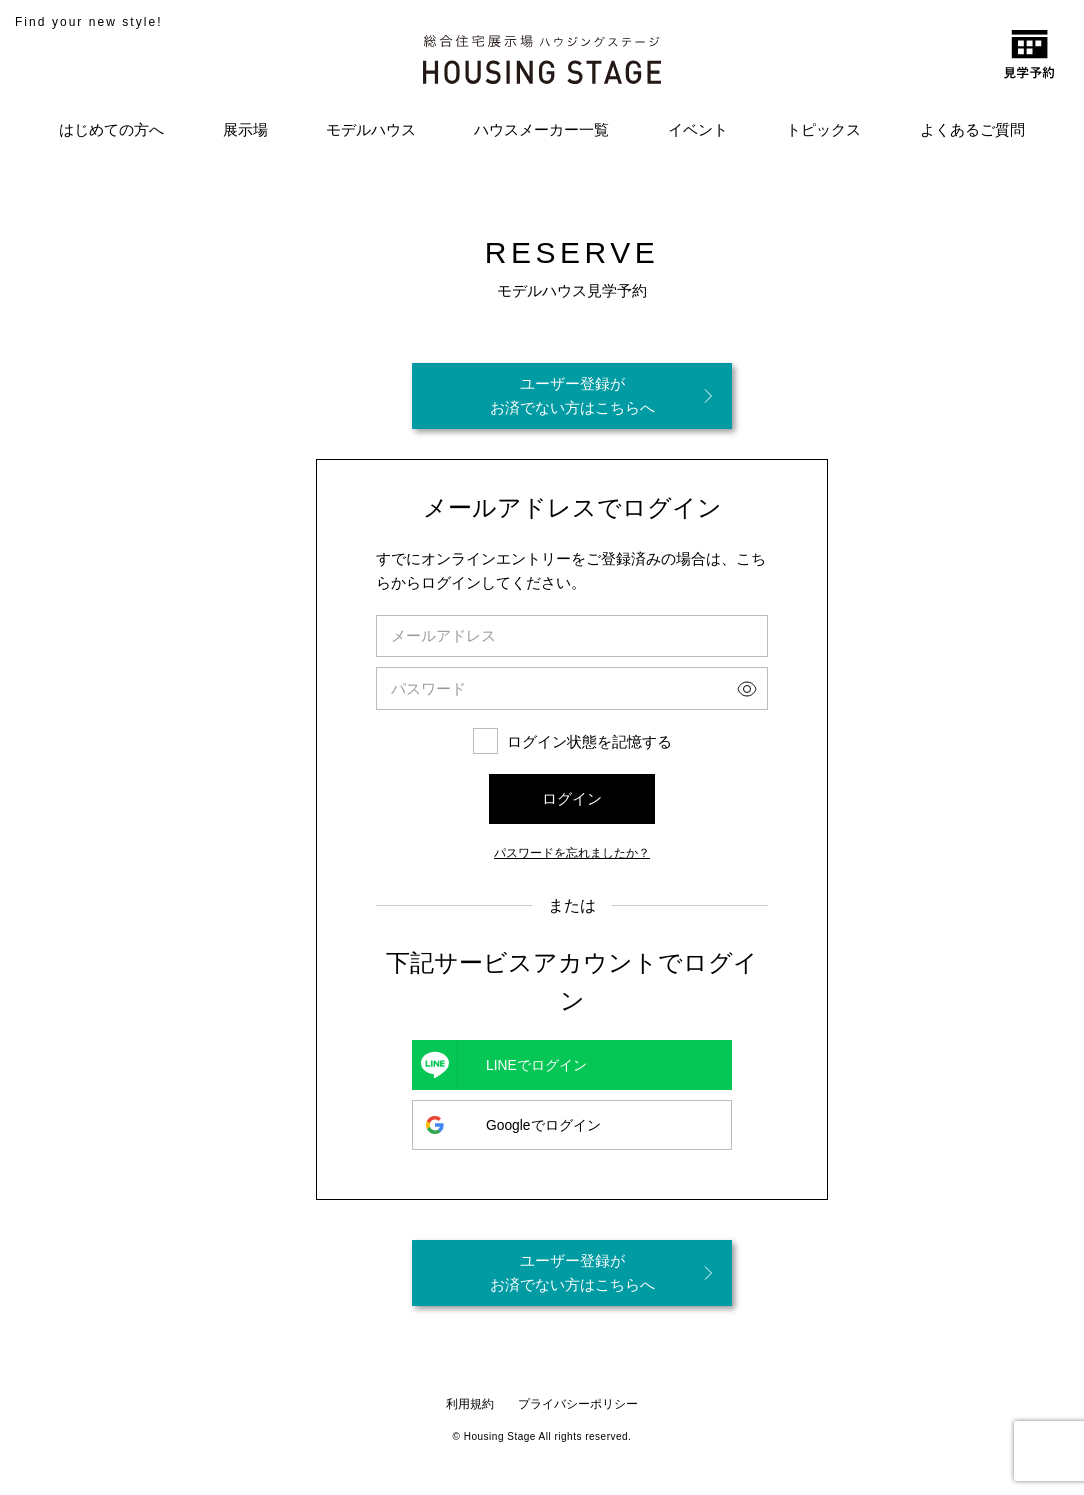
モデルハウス (371, 129)
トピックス (823, 129)
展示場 (245, 129)
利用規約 (470, 1404)
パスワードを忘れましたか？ (572, 852)
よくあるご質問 (972, 129)
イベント (698, 129)
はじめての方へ (111, 129)
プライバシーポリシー (578, 1404)
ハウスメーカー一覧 (541, 129)
